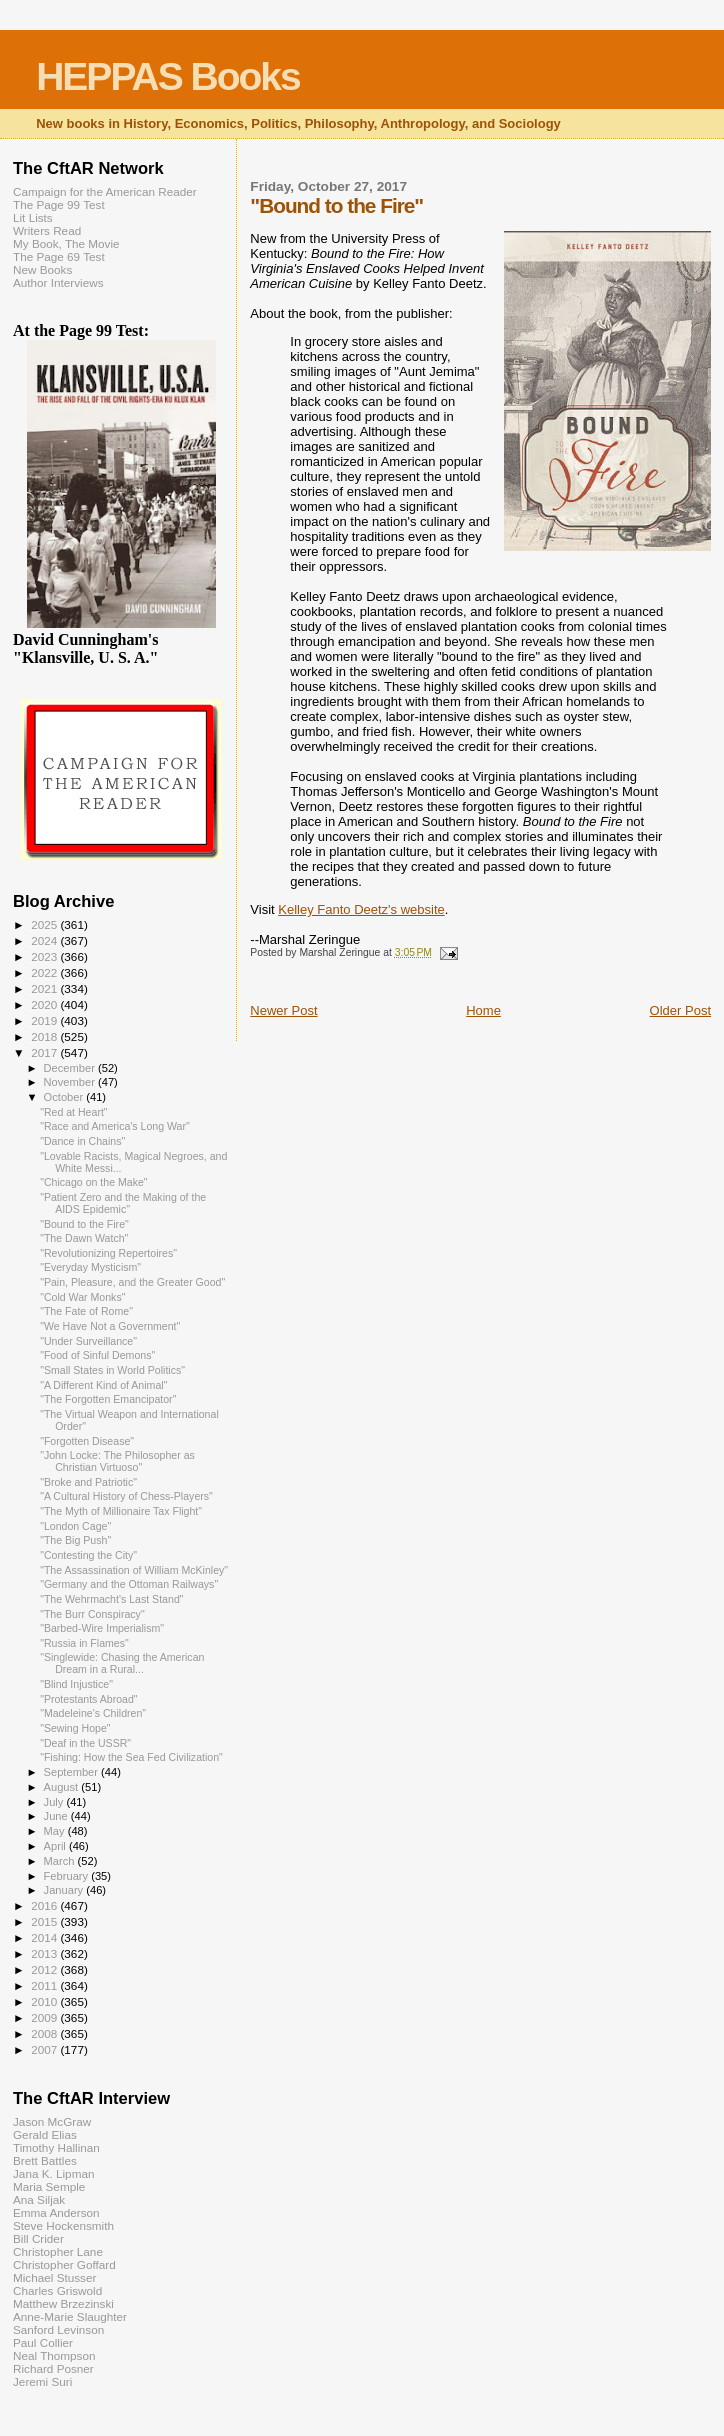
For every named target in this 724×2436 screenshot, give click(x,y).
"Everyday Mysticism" (90, 1267)
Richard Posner (53, 2368)
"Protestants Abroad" (88, 1699)
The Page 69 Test (59, 256)
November (71, 1082)
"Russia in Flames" (84, 1643)
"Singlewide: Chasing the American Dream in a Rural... (122, 1663)
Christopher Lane (58, 2251)
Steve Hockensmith (63, 2225)
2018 (45, 1036)
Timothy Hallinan (56, 2147)
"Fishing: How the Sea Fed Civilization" (131, 1757)
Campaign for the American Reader (105, 191)
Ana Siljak (39, 2199)
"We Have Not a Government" (110, 1326)
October (65, 1097)
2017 (45, 1052)
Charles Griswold (57, 2290)
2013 (45, 1953)
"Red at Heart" (73, 1112)
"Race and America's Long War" (115, 1126)
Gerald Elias (45, 2134)
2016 (45, 1905)
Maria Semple (49, 2186)
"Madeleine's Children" (93, 1713)
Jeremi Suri (42, 2381)
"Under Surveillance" (88, 1341)
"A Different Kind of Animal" (103, 1385)
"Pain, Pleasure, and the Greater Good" (132, 1282)
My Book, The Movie (66, 243)
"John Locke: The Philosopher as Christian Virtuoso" (117, 1461)
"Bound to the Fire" (84, 1224)
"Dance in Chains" (82, 1141)
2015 (45, 1921)
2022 (45, 972)
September (73, 1772)
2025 (45, 924)
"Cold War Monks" (82, 1297)
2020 (45, 1004)
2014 (45, 1937)
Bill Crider (38, 2238)
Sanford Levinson (58, 2329)
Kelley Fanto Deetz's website (361, 909)
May (56, 1831)
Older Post (680, 1010)
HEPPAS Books (168, 76)
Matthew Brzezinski (63, 2303)
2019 (45, 1020)
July (55, 1802)
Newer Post (283, 1010)
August (63, 1787)
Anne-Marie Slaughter (70, 2316)
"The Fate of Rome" (86, 1311)
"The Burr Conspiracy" (92, 1614)
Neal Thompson (54, 2355)
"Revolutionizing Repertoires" (108, 1253)
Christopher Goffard (64, 2264)
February (68, 1876)
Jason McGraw (52, 2121)
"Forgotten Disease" (87, 1441)
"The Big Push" (75, 1540)
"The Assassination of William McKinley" (134, 1570)
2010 (45, 2001)
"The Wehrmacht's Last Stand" (111, 1599)
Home (483, 1010)
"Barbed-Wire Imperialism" (102, 1628)
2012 (45, 1969)
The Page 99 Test (59, 204)
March (61, 1861)
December (71, 1068)
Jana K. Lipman (53, 2173)
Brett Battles (45, 2160)
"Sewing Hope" (75, 1728)
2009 (45, 2017)
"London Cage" (75, 1526)
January (65, 1890)
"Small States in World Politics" (112, 1370)
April (56, 1846)
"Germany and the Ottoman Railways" (129, 1584)
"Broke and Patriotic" (88, 1482)
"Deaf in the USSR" (85, 1743)
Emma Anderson (56, 2212)
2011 (45, 1985)
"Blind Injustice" (76, 1684)
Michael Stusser (54, 2277)
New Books (42, 269)
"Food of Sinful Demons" (97, 1355)
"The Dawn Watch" (84, 1238)
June (57, 1816)
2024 (45, 940)
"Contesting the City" (88, 1555)
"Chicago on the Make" (93, 1182)
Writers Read (47, 230)
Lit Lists (33, 217)
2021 (45, 988)
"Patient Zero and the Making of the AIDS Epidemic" (123, 1203)
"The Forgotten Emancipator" (108, 1399)
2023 (45, 956)
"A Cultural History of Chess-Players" (126, 1496)
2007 (45, 2049)
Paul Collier (43, 2342)
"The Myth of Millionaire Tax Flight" (121, 1511)
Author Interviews (58, 282)
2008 (45, 2033)
